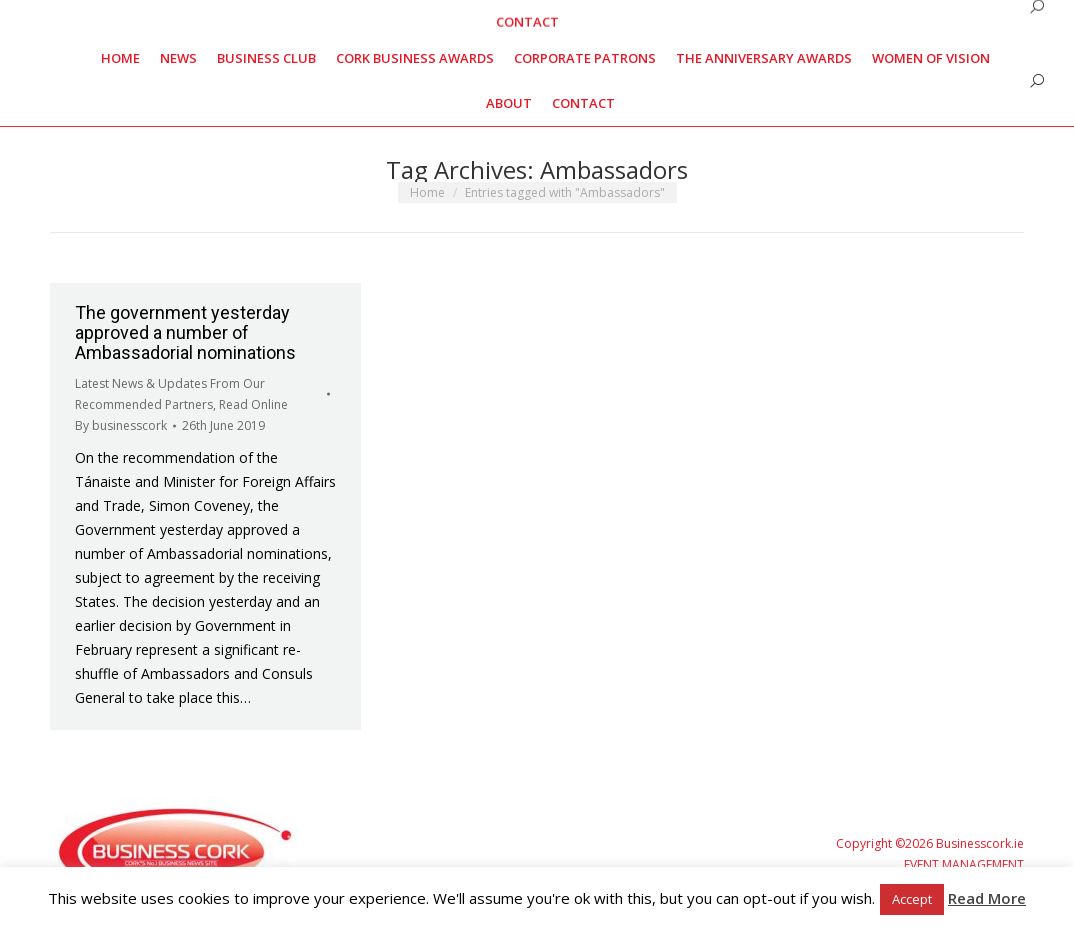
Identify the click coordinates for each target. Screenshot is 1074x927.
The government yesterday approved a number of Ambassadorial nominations (185, 332)
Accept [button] (912, 899)
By (121, 425)
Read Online (253, 404)
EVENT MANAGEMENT (964, 864)
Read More (987, 898)
